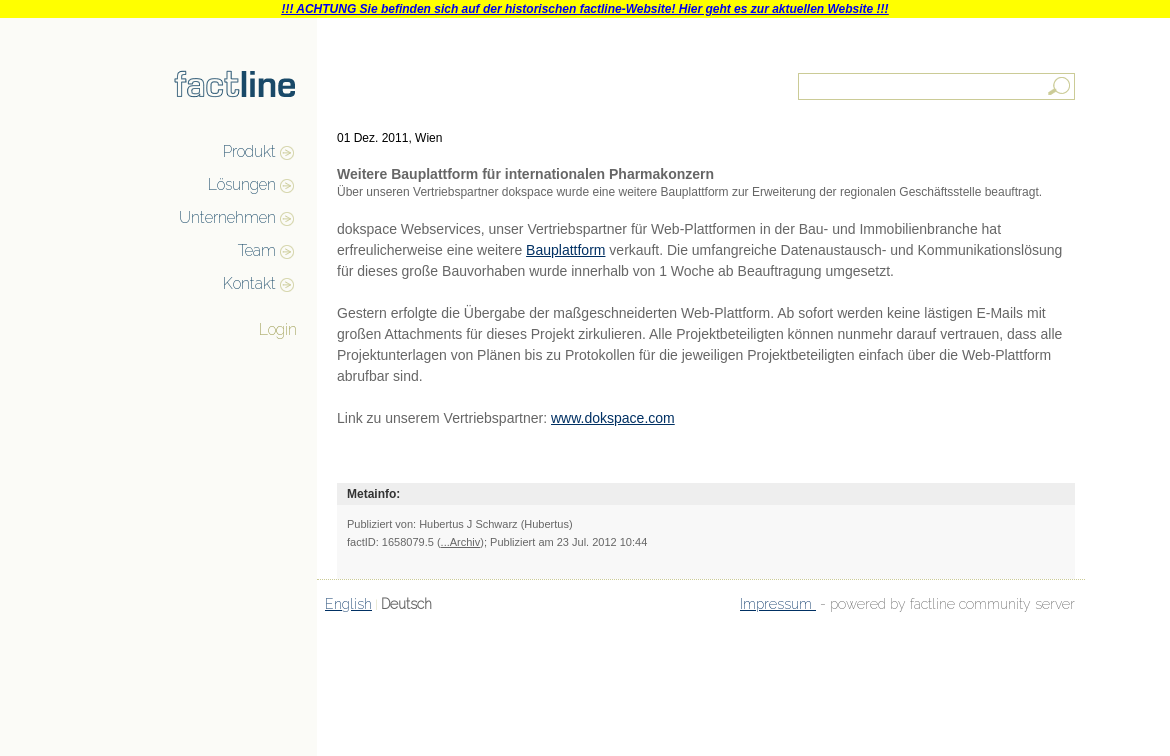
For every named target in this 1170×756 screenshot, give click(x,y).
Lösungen (242, 184)
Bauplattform (565, 250)
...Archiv (461, 542)
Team (257, 250)
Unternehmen (227, 217)
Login (278, 329)
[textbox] (938, 86)
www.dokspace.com (613, 418)
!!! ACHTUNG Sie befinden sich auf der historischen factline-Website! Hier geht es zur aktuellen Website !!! (584, 9)
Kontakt (249, 283)
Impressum (778, 604)
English (348, 604)
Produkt (249, 151)
